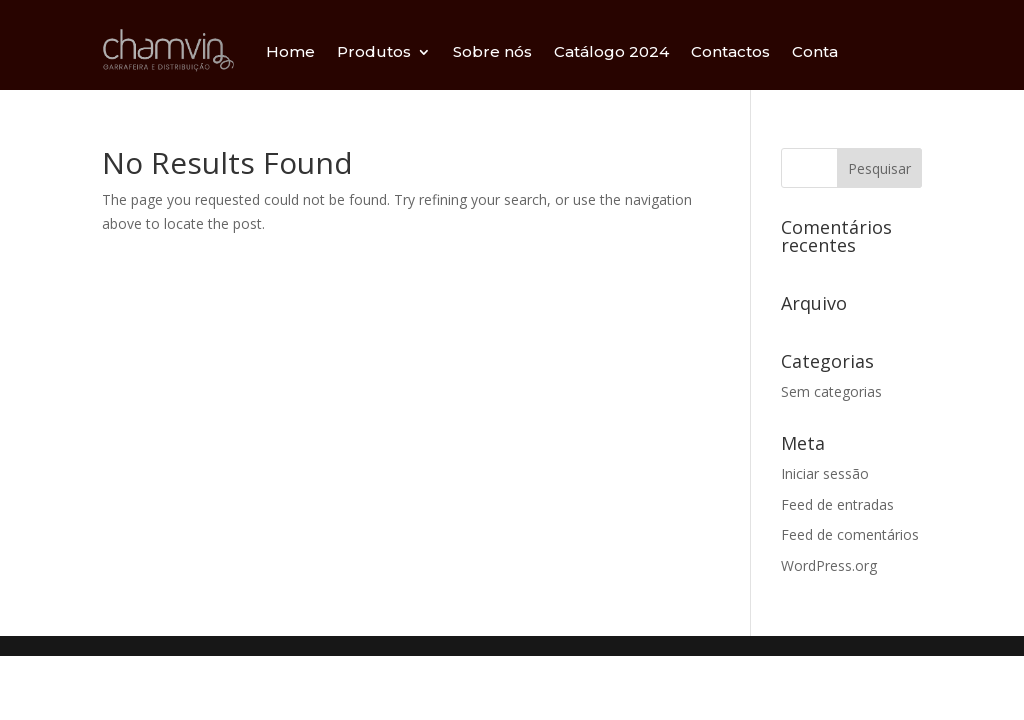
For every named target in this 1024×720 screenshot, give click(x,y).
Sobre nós (492, 51)
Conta (815, 51)
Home (290, 51)
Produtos (374, 51)
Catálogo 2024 (611, 51)
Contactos (730, 51)
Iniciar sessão (825, 473)
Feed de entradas (837, 504)
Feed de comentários (850, 534)
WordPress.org (829, 565)
